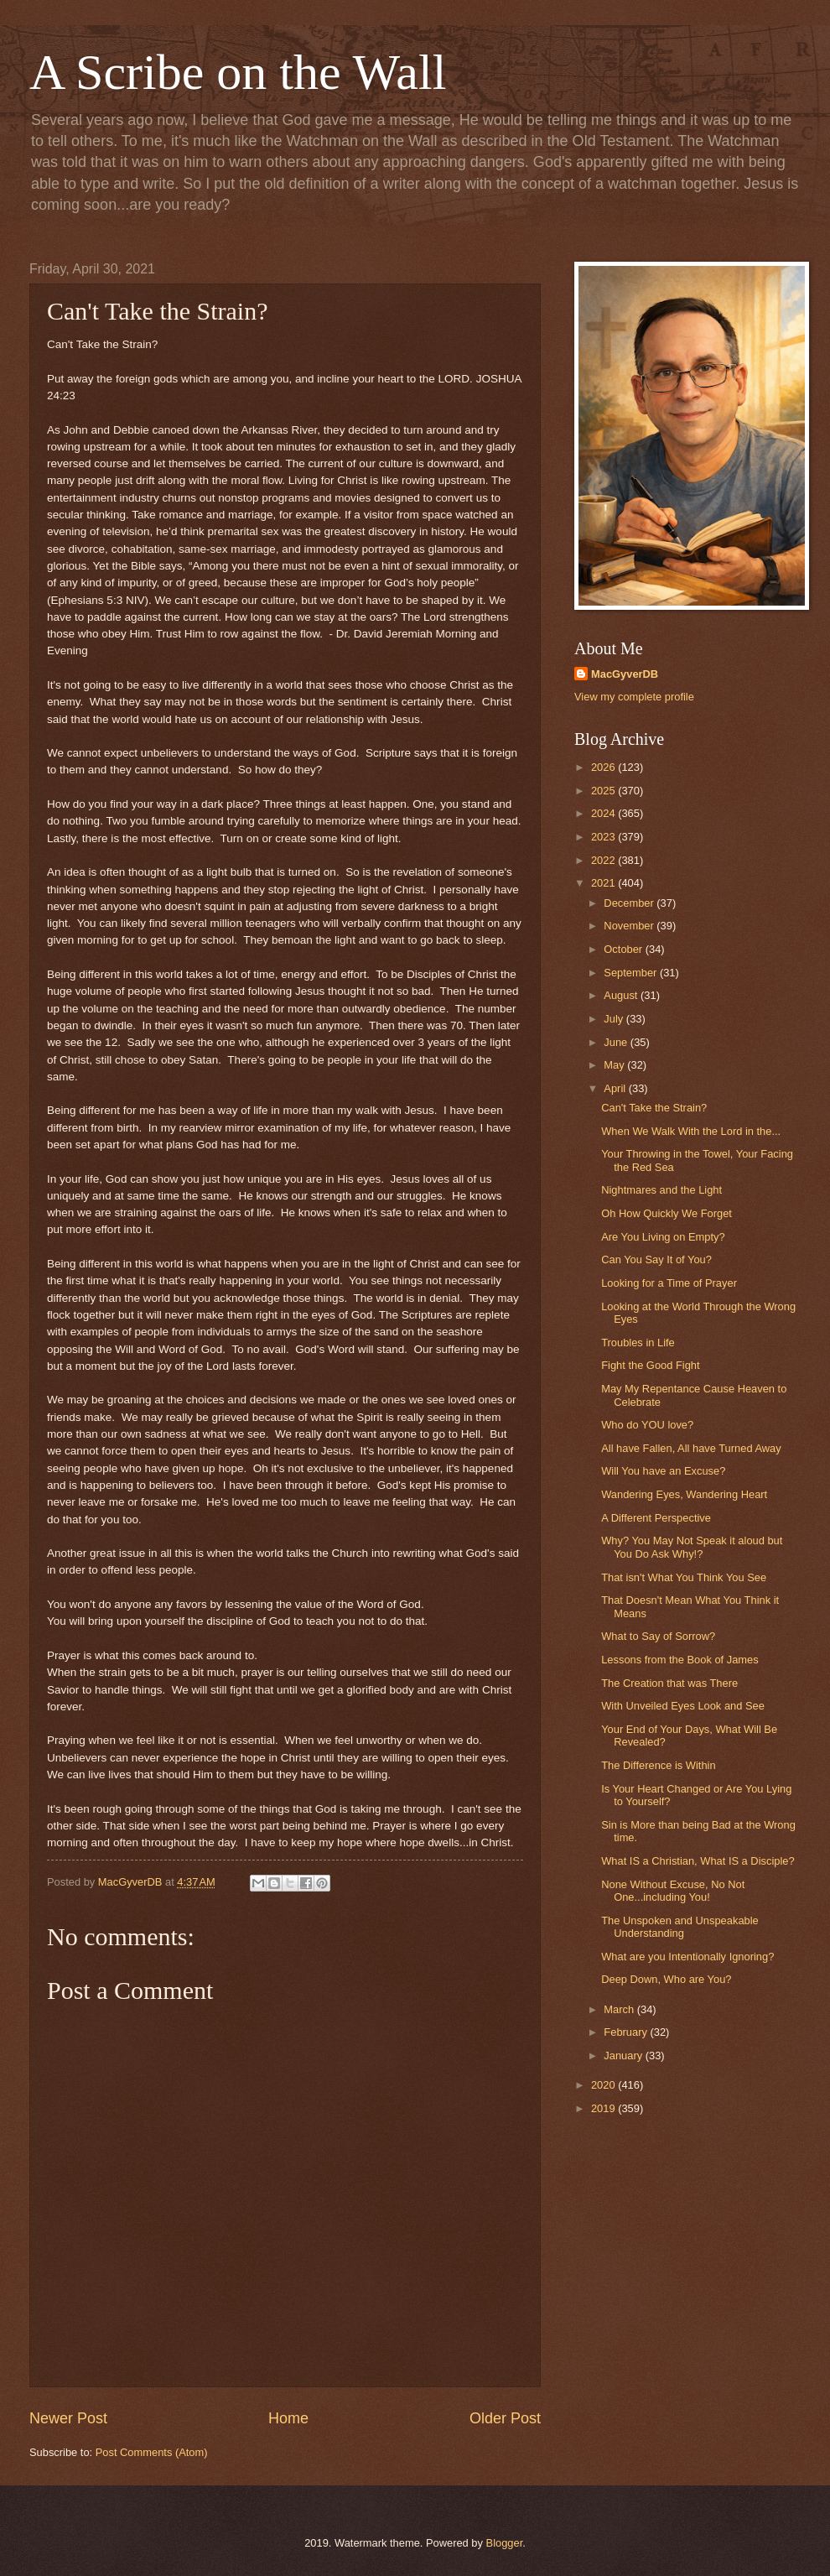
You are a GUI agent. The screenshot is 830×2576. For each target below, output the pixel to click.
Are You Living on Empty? (662, 1237)
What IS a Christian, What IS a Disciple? (697, 1861)
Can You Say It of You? (656, 1259)
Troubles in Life (638, 1342)
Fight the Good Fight (650, 1365)
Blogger (504, 2543)
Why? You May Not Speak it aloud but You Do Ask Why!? (691, 1546)
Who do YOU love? (647, 1424)
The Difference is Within (658, 1765)
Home (288, 2418)
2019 (604, 2108)
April (616, 1088)
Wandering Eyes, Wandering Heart (684, 1494)
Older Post (505, 2418)
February (627, 2032)
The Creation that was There (669, 1683)
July (614, 1018)
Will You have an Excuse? (663, 1471)
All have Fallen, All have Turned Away (691, 1448)
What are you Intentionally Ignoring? (687, 1956)
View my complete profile (634, 696)
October (624, 949)
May (615, 1065)
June (617, 1042)
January (624, 2055)
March (620, 2009)
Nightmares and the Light (661, 1190)
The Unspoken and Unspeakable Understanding (680, 1926)
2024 (604, 813)
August (622, 995)
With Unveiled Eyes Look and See (683, 1705)
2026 (604, 767)
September (632, 972)
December (630, 903)
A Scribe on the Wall (237, 72)
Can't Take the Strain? (654, 1107)
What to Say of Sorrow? (658, 1636)
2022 (604, 860)
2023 (604, 836)
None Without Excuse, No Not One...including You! (672, 1890)
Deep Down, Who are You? (666, 1979)
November (630, 925)
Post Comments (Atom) (152, 2452)
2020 (604, 2085)
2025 (604, 790)
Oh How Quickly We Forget (666, 1213)
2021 (604, 883)
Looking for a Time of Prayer (669, 1283)
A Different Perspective (656, 1518)
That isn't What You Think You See (683, 1577)
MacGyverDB (624, 674)
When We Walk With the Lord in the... (691, 1131)
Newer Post (68, 2418)
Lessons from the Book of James (680, 1659)
